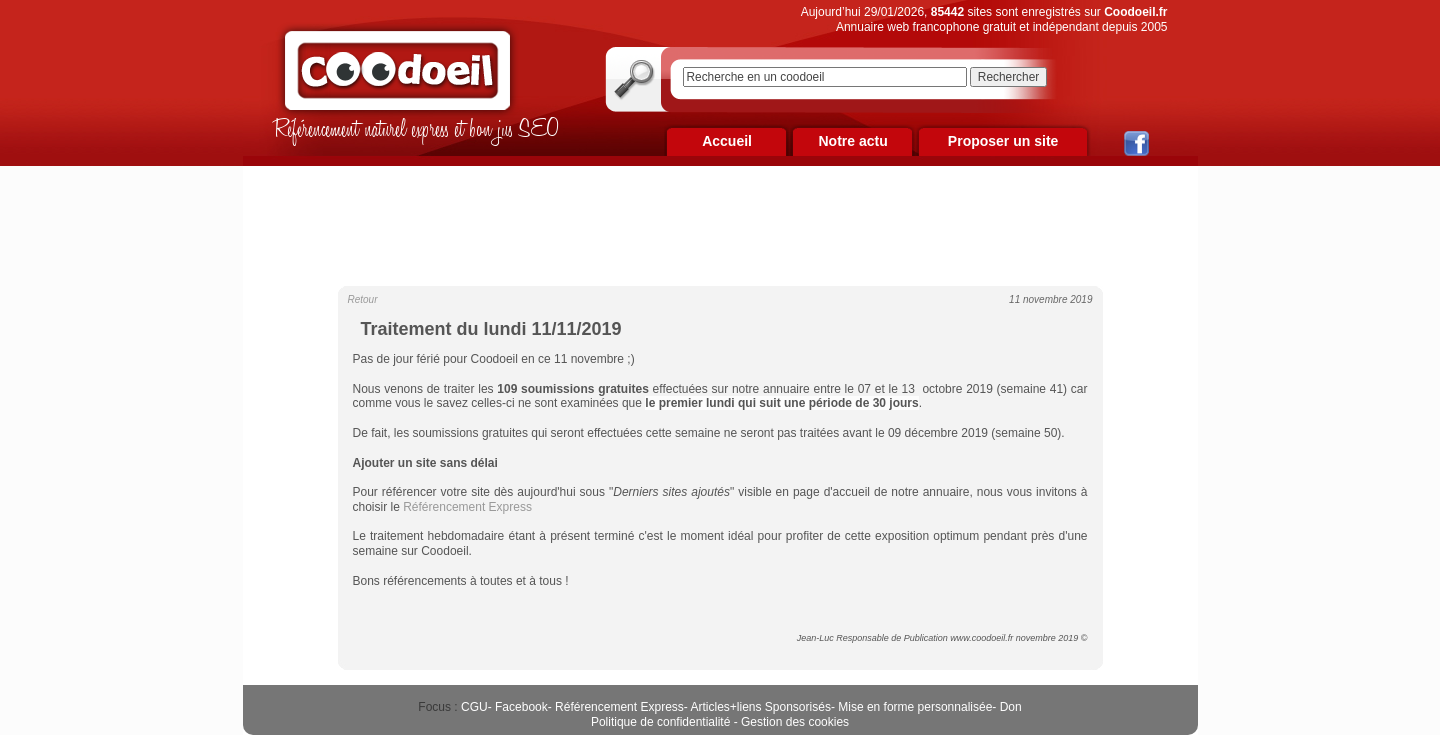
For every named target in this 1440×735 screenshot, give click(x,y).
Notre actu (852, 141)
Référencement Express (619, 707)
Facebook (521, 707)
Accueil (727, 141)
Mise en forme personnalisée (915, 707)
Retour (363, 299)
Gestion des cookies (795, 722)
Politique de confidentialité (660, 722)
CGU (474, 707)
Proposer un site (1003, 141)
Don (1011, 707)
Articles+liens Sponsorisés (760, 707)
